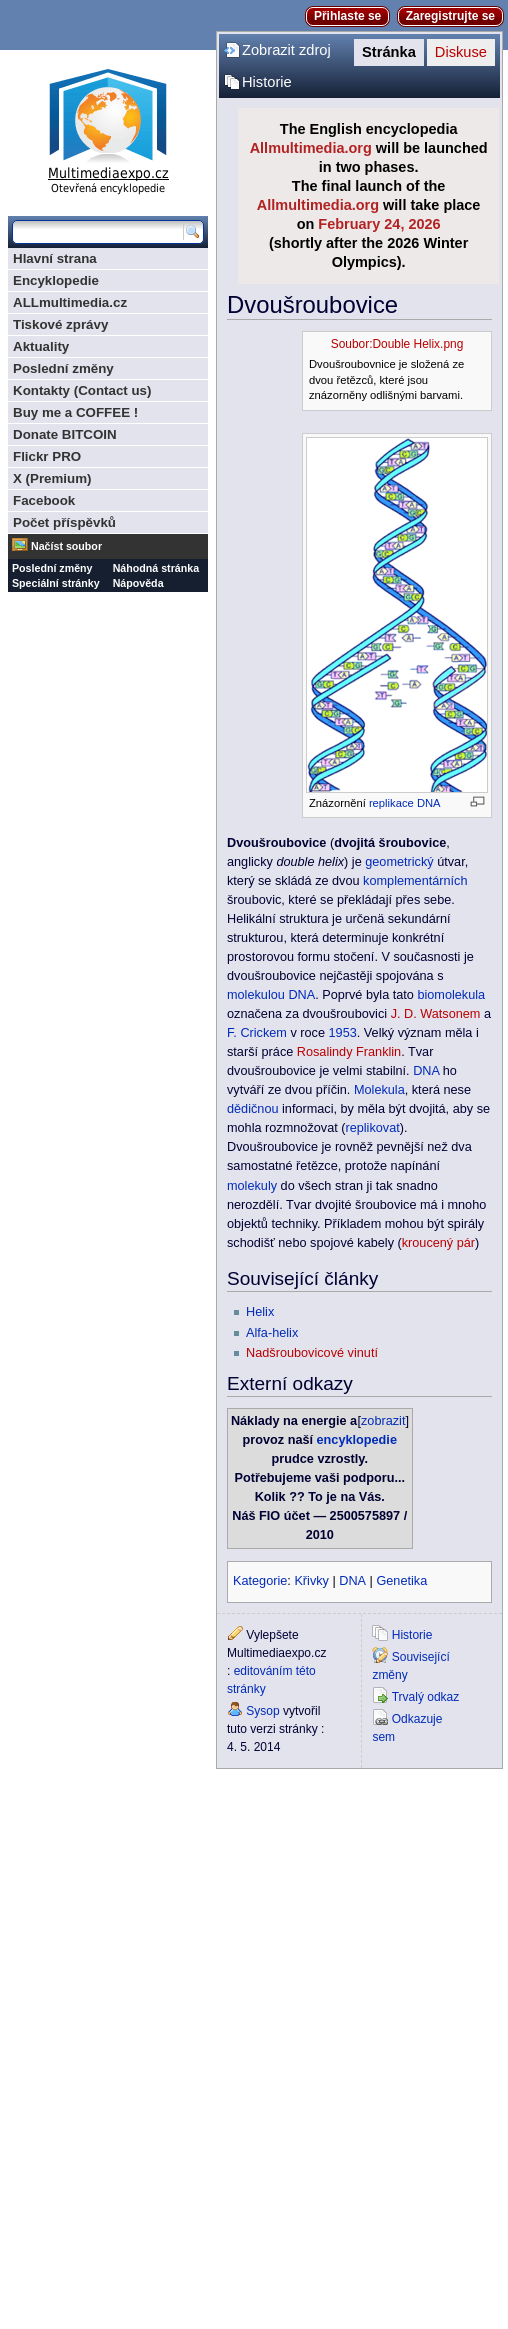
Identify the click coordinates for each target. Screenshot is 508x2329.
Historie (267, 82)
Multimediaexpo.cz (108, 128)
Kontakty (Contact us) (82, 390)
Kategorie (260, 1581)
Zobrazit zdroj (286, 50)
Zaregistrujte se (450, 16)
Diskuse (461, 52)
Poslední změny (63, 368)
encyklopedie (357, 1440)
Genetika (401, 1581)
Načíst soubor (66, 546)
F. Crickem (257, 1033)
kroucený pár (438, 1243)
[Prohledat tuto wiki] (98, 232)
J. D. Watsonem (436, 1014)
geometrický (399, 862)
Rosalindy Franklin (349, 1052)
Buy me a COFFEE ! (75, 412)
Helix (260, 1312)
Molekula (379, 1090)
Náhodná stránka (156, 568)
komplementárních (415, 881)
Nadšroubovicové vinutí (312, 1353)
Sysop (262, 1711)
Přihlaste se (347, 16)
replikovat (372, 1128)
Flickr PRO (47, 456)
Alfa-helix (272, 1333)
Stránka (389, 52)
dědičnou (253, 1109)
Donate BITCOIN (65, 434)
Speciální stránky (56, 583)
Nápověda (138, 583)
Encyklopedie (56, 280)
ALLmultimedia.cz (70, 302)
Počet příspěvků (64, 522)
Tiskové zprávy (60, 324)
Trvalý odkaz (426, 1697)
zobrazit (383, 1421)
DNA (429, 803)
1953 (343, 1033)
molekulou (256, 995)
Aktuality (41, 346)
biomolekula (451, 995)
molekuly (252, 1186)
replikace (391, 803)
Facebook (44, 500)
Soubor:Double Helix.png (397, 344)
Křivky (311, 1581)
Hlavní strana (55, 258)
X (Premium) (52, 478)
